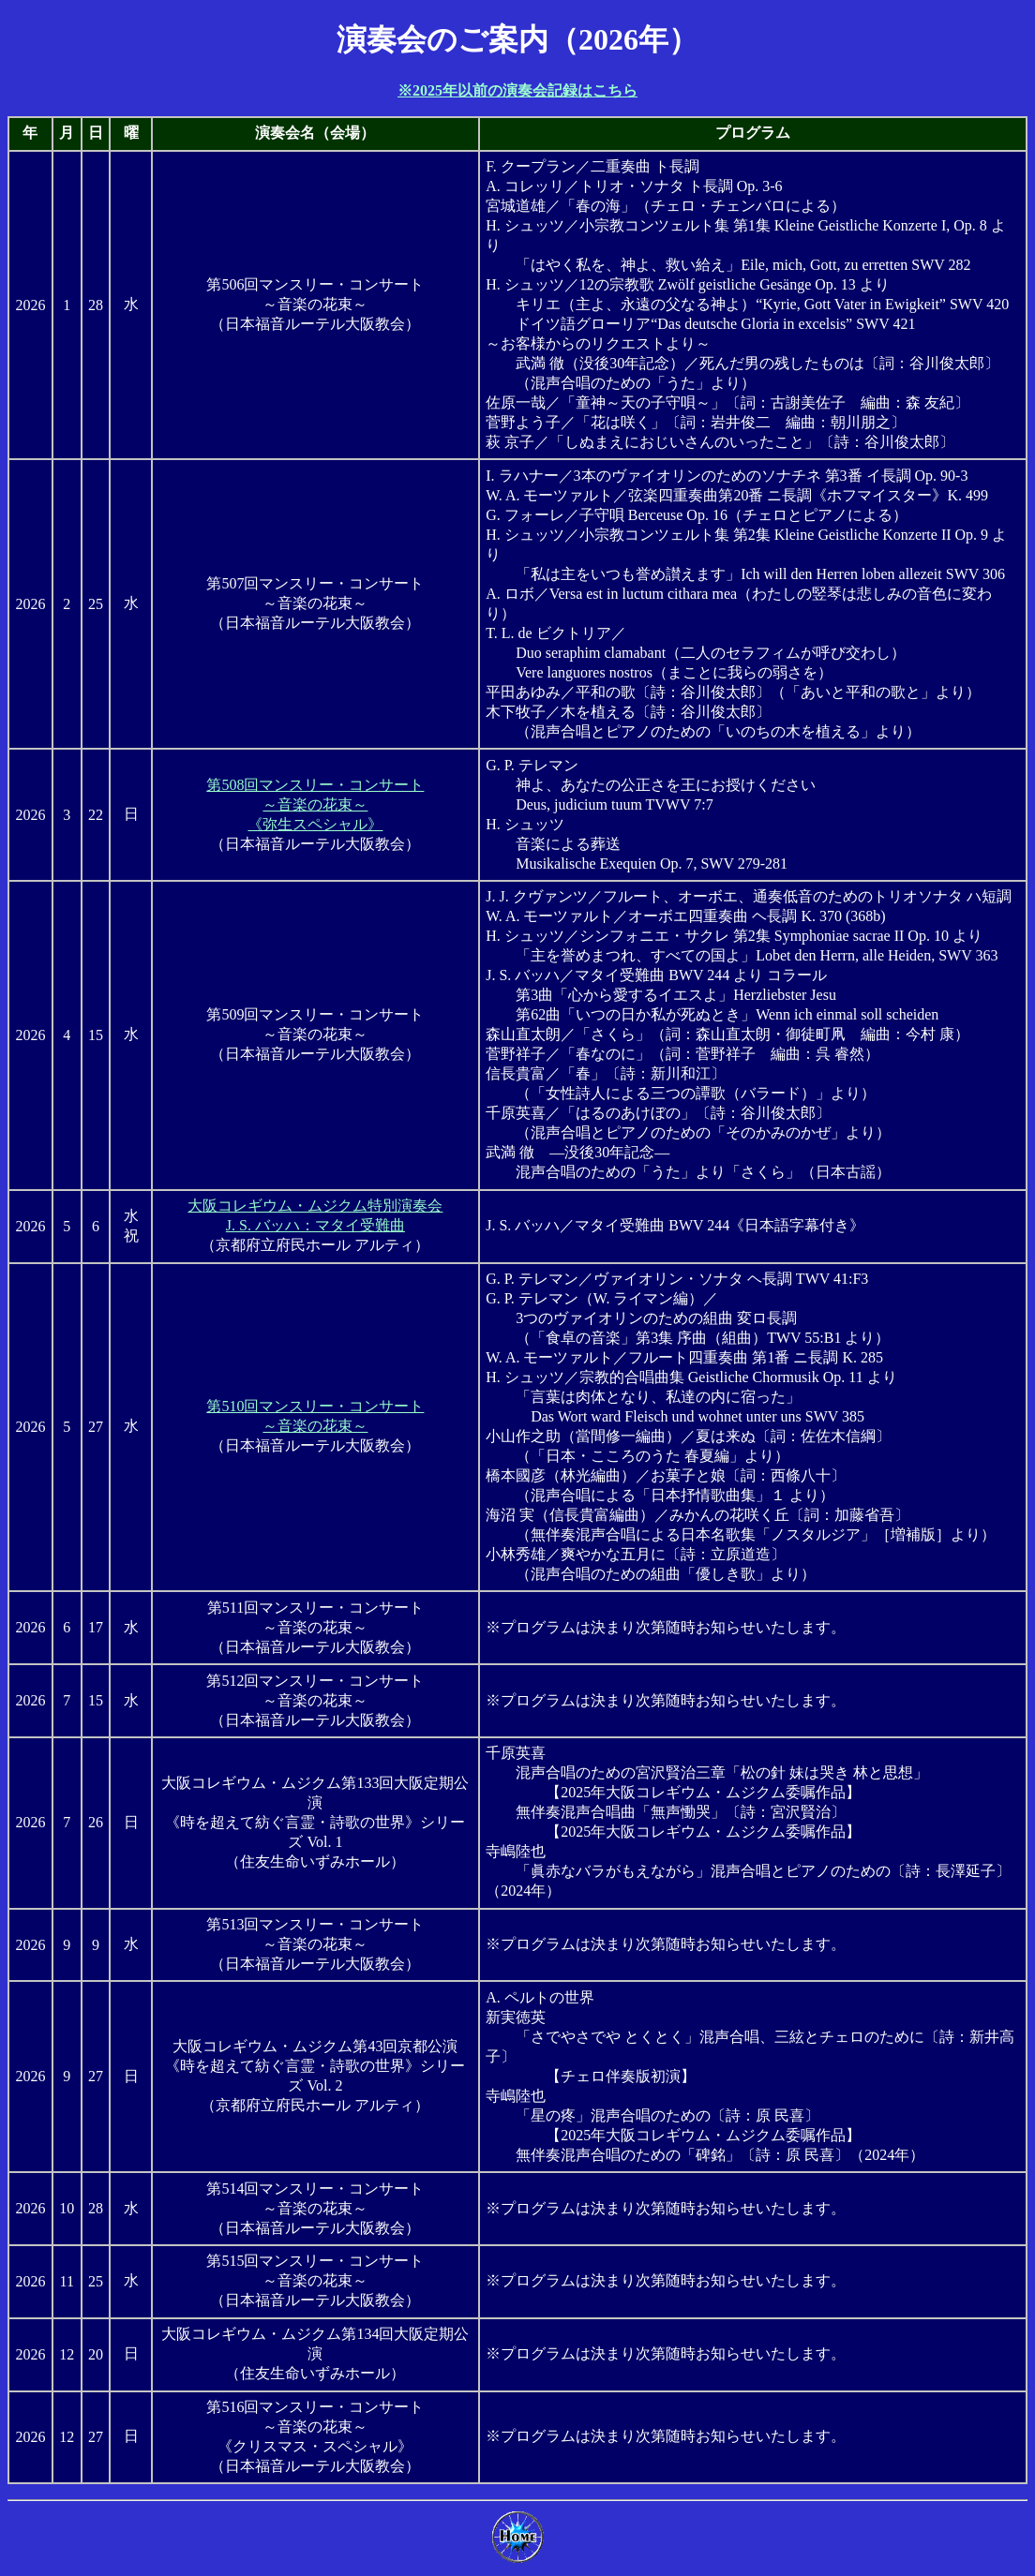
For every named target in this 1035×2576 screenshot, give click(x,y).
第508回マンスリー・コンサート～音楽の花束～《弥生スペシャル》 (315, 804)
